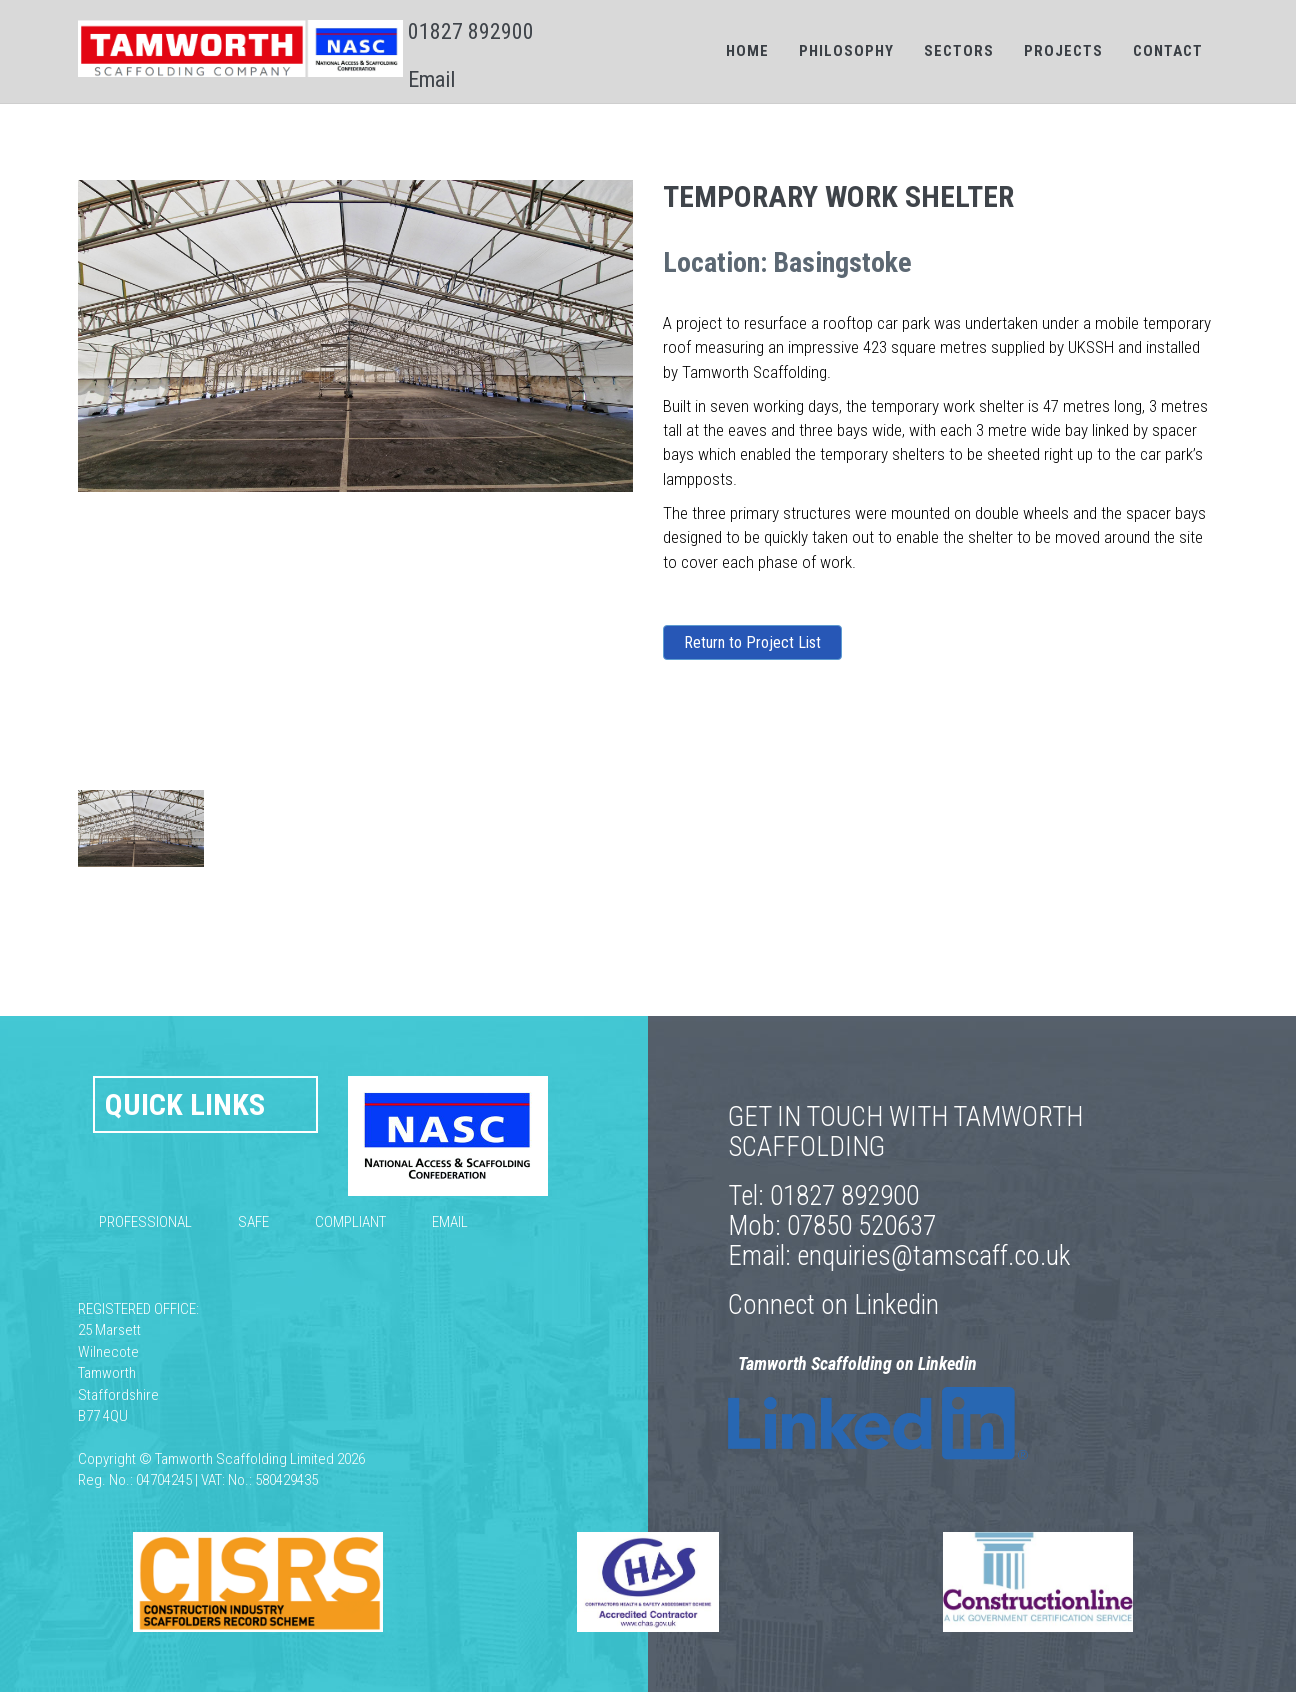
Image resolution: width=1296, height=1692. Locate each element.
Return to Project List (752, 642)
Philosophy (846, 51)
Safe (253, 1222)
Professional (145, 1222)
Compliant (350, 1222)
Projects (1063, 51)
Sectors (959, 51)
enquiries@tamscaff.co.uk (933, 1256)
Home (747, 51)
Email (431, 79)
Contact (1168, 51)
